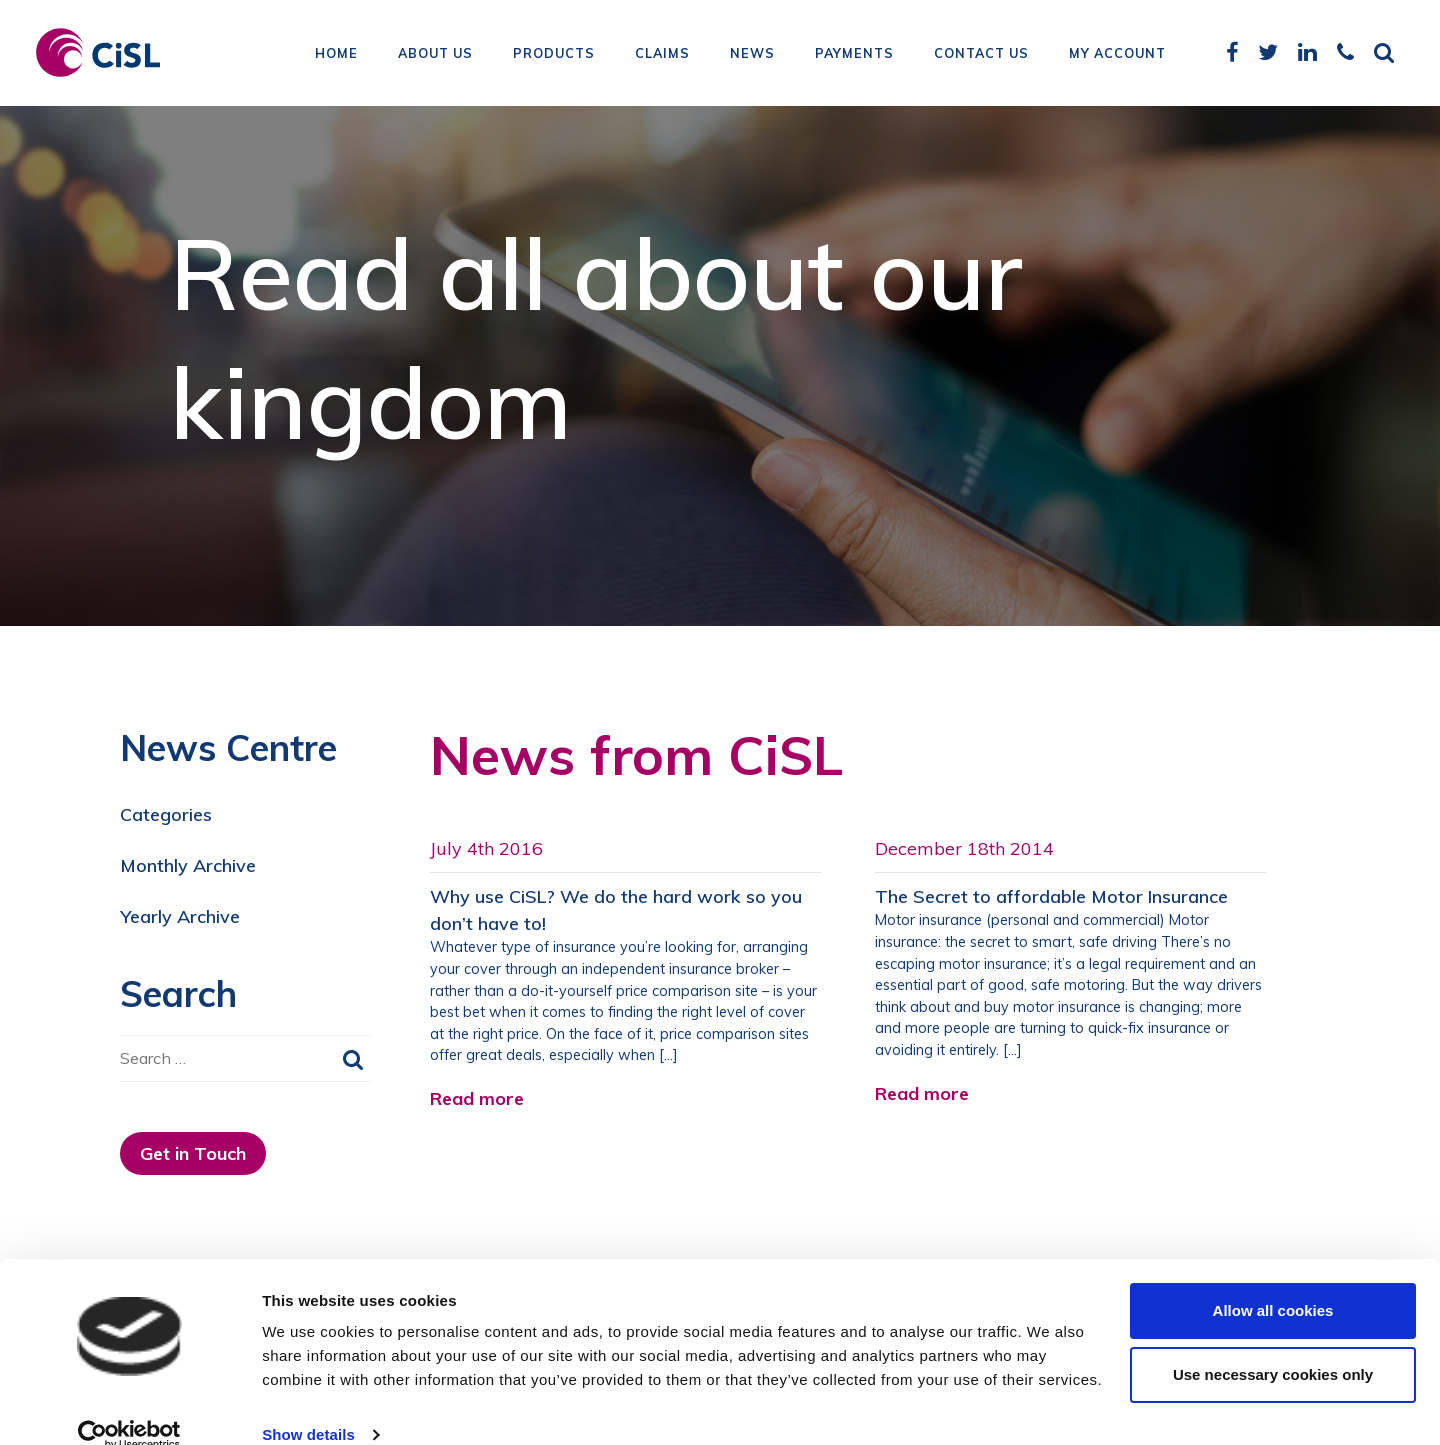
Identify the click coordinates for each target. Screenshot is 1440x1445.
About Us (435, 55)
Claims (662, 55)
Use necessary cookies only (1273, 1345)
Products (554, 55)
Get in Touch (193, 1153)
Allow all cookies (1273, 1281)
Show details (308, 1405)
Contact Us (981, 55)
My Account (1117, 55)
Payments (854, 55)
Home (336, 55)
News (752, 55)
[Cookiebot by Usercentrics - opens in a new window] (129, 1406)
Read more (477, 1098)
